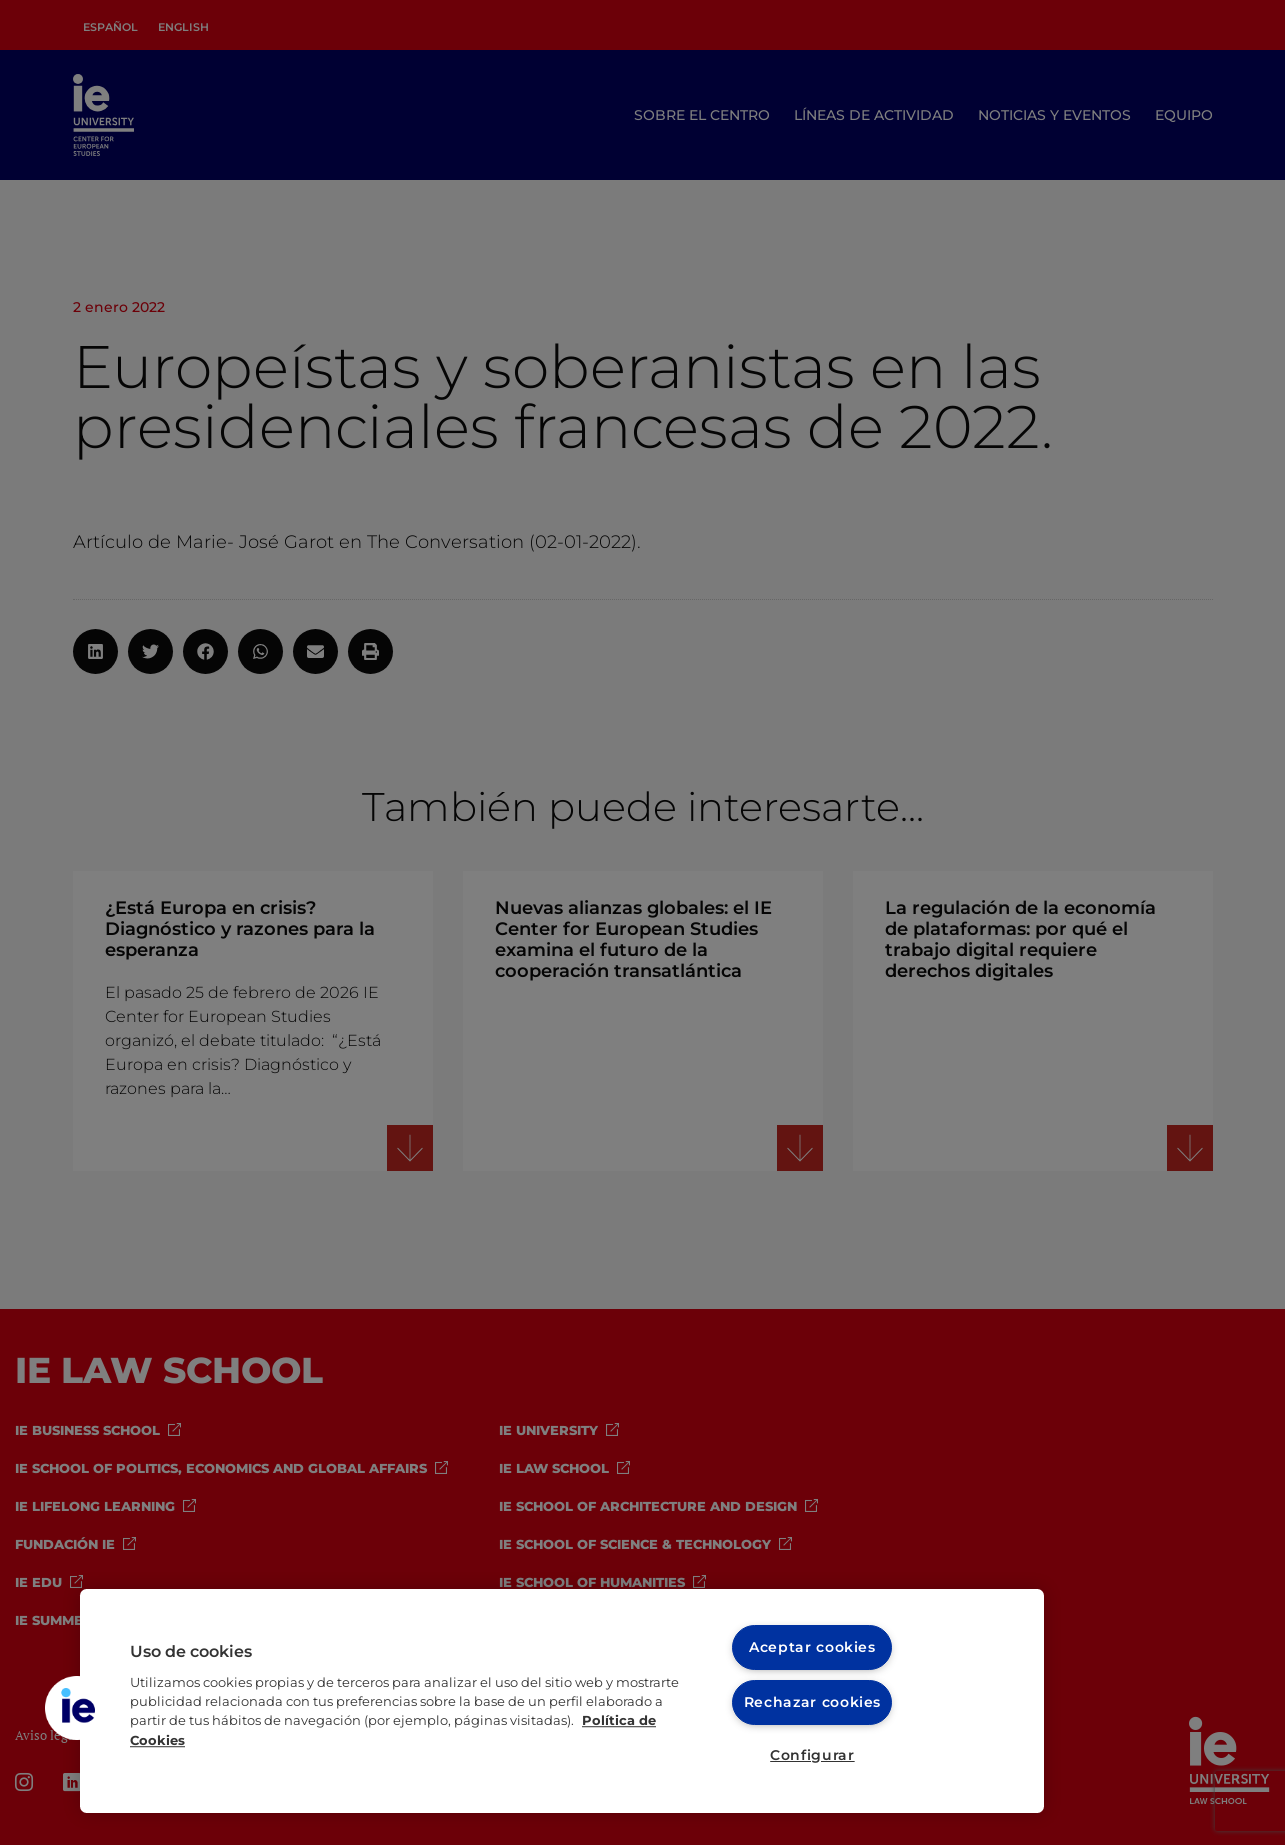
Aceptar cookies (813, 1647)
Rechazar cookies (812, 1701)
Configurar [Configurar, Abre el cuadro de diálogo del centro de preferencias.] (812, 1755)
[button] (77, 1708)
